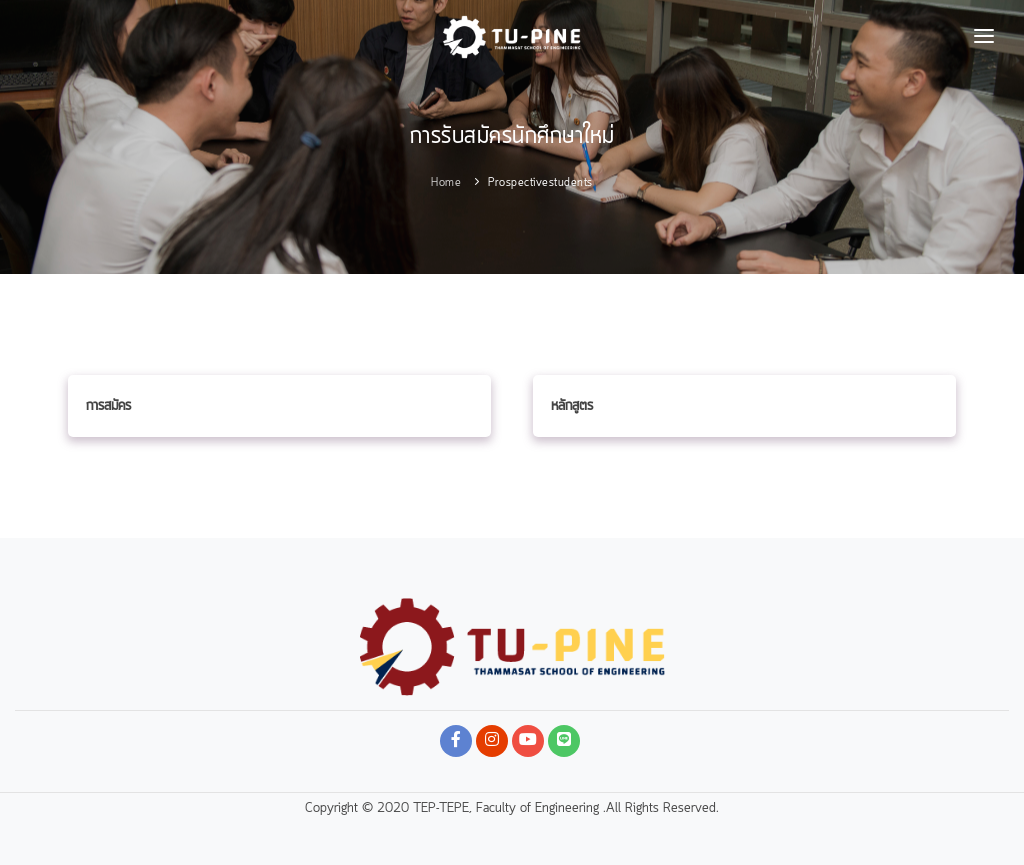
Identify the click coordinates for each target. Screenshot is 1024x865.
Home (446, 183)
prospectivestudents (540, 183)
